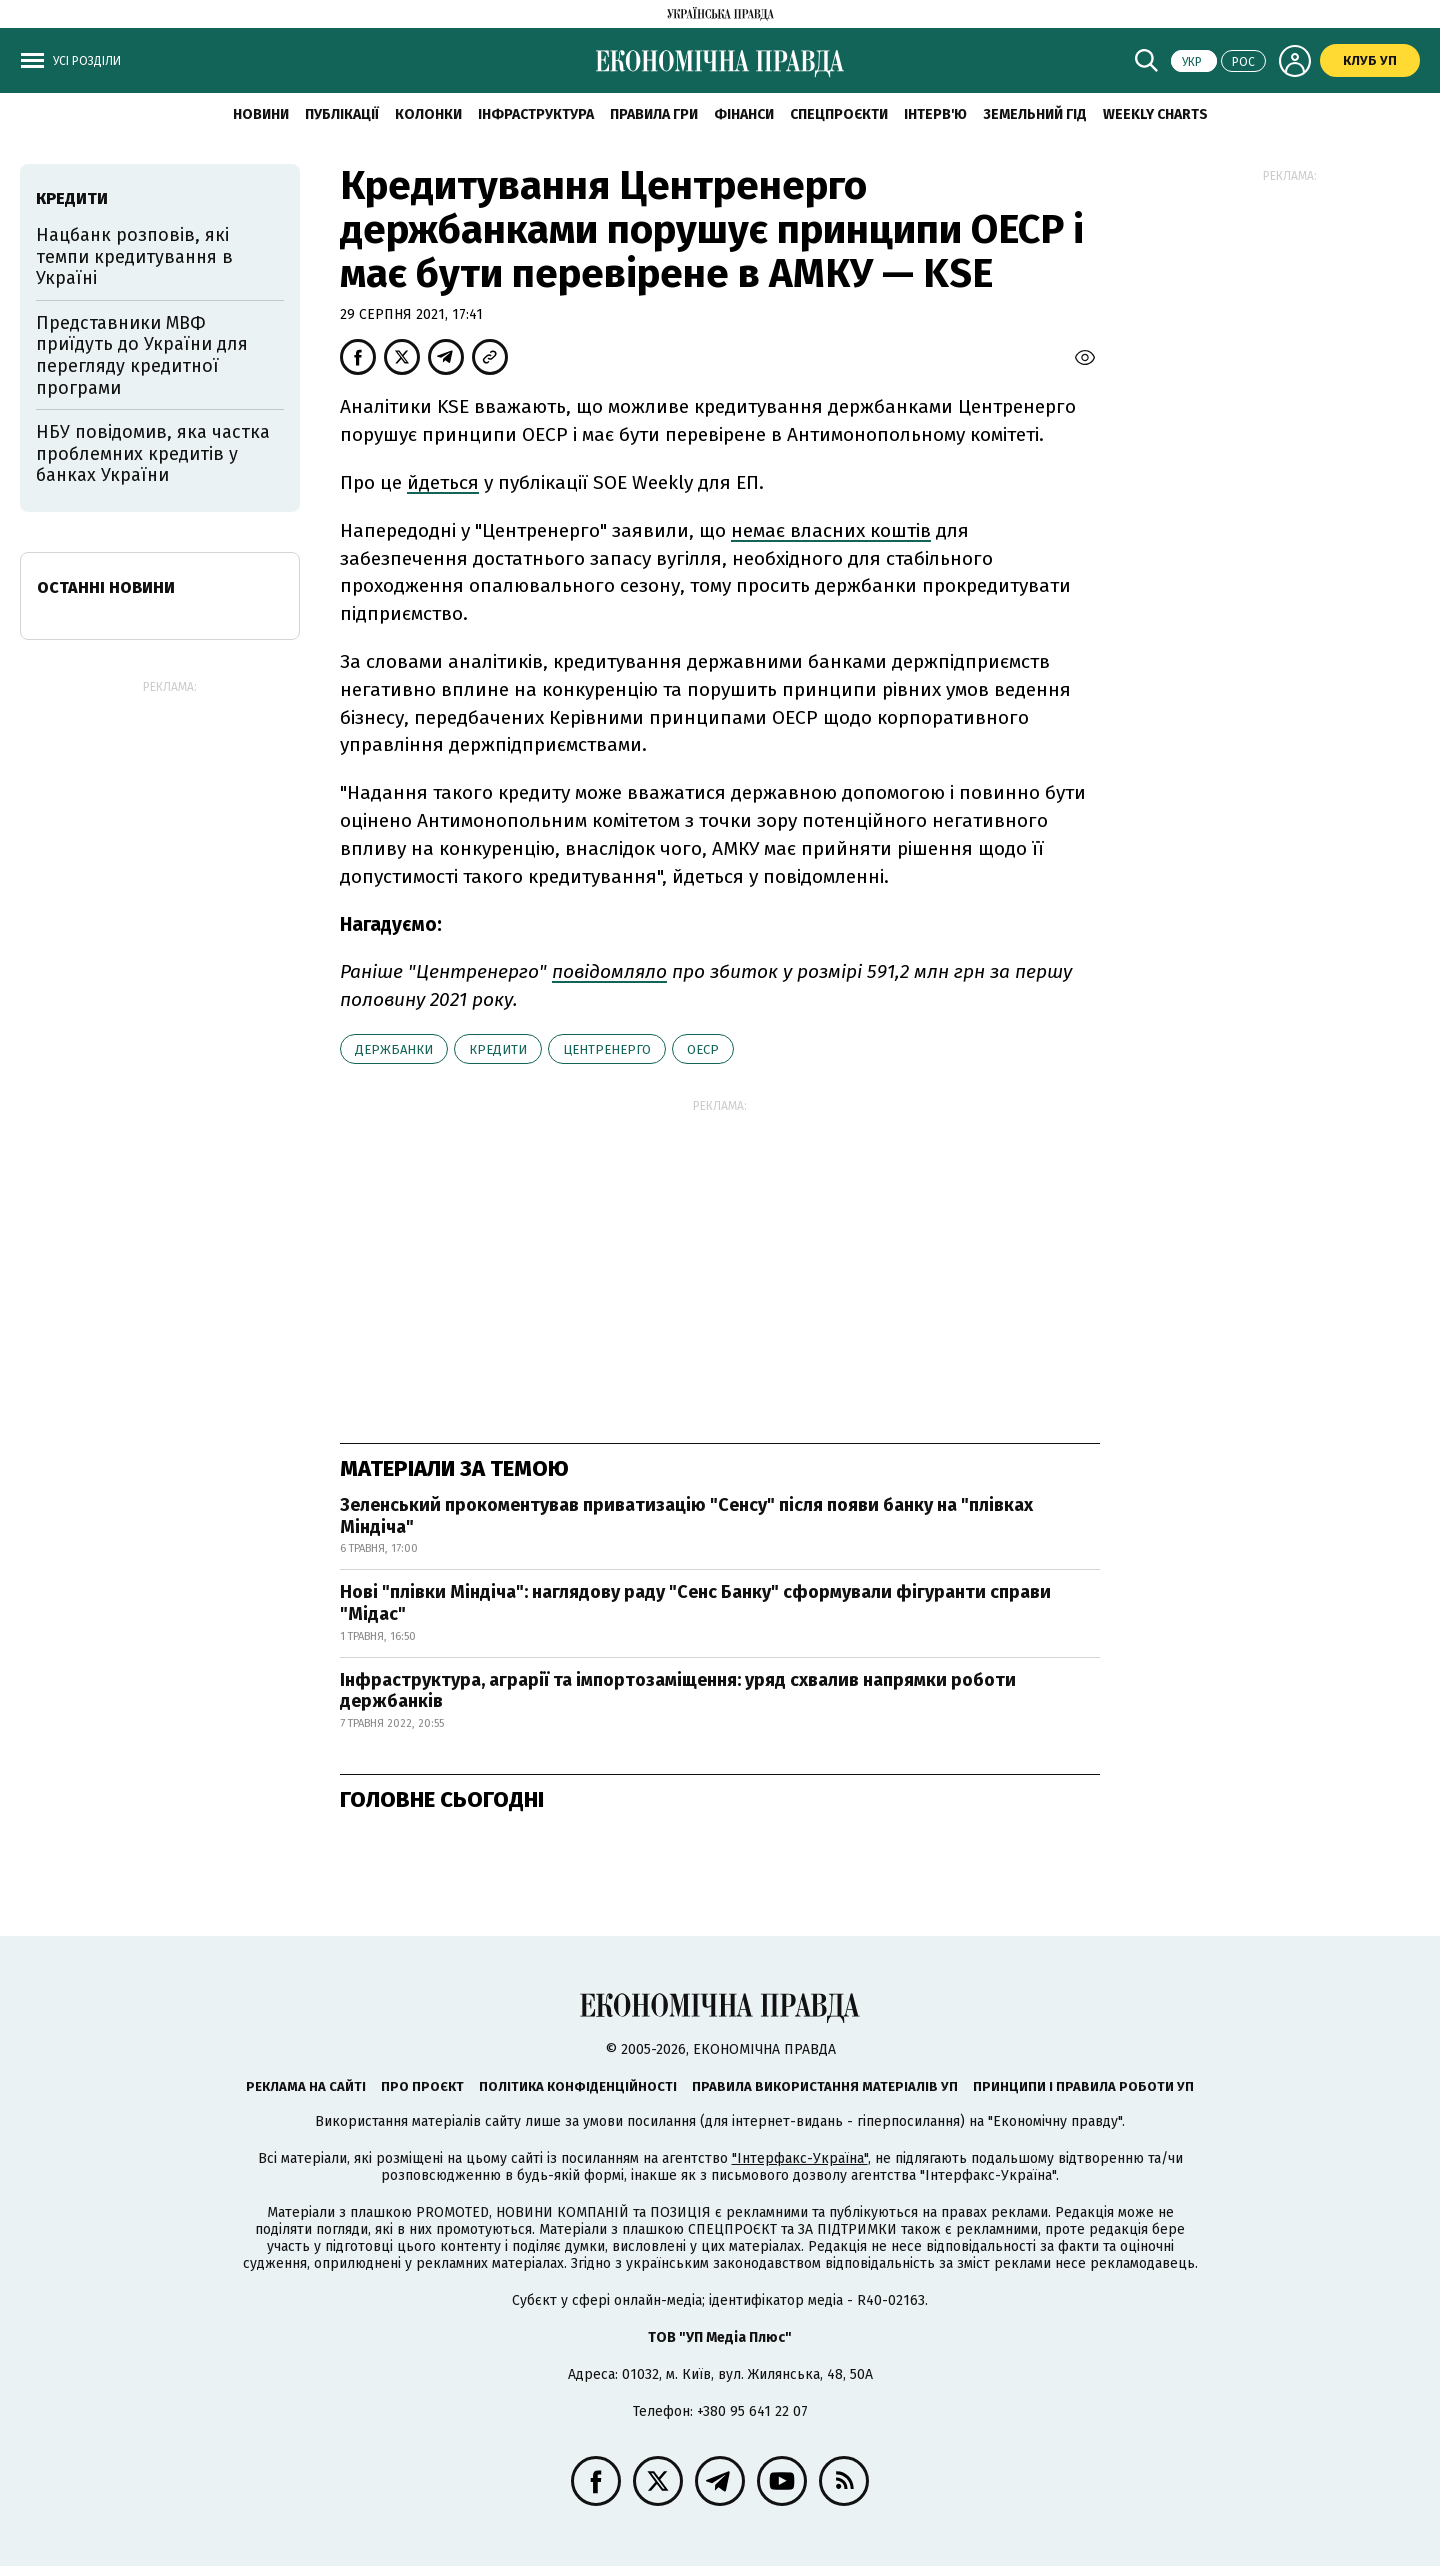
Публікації (342, 114)
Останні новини (106, 587)
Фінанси (744, 114)
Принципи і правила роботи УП (1083, 2086)
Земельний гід (1035, 114)
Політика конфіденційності (578, 2086)
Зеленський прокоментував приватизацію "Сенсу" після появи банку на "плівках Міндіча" (686, 1516)
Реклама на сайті (306, 2086)
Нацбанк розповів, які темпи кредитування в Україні (134, 256)
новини (261, 114)
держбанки (394, 1049)
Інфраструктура (536, 114)
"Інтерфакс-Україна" (800, 2158)
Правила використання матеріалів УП (825, 2086)
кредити (498, 1049)
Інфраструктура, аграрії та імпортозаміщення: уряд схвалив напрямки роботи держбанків (678, 1691)
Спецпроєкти (839, 114)
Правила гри (654, 114)
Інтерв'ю (935, 114)
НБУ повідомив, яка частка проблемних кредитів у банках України (153, 453)
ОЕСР (703, 1049)
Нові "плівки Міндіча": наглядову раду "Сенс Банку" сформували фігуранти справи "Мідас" (695, 1603)
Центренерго (607, 1049)
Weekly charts (1155, 114)
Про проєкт (422, 2086)
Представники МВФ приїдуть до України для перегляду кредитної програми (142, 355)
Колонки (428, 114)
